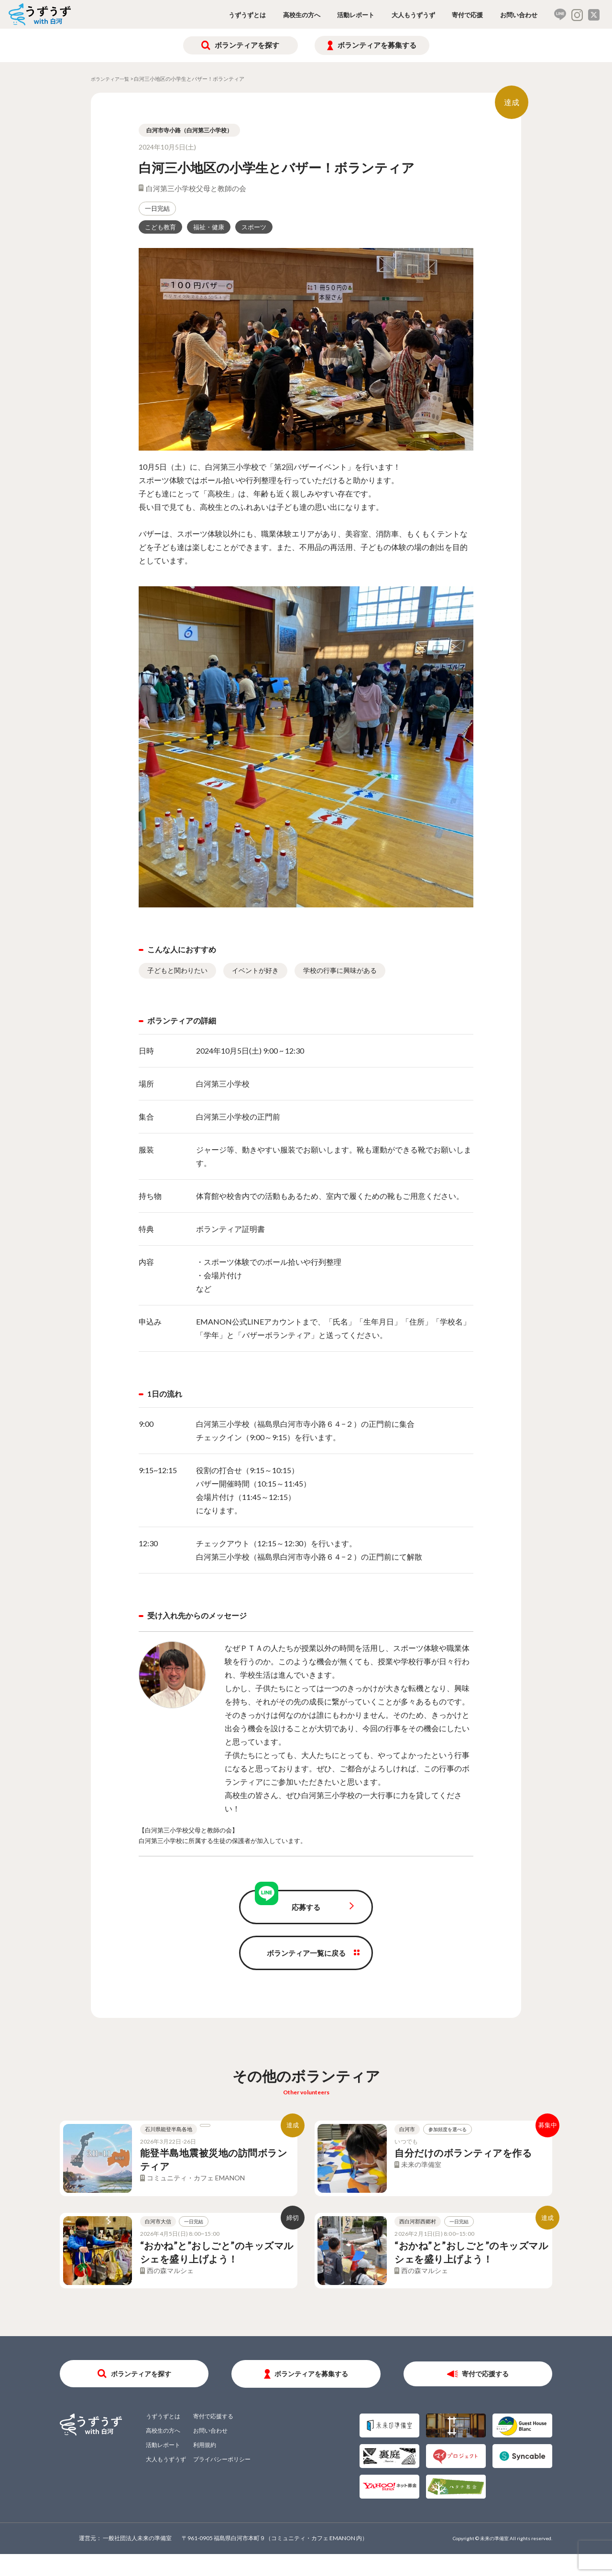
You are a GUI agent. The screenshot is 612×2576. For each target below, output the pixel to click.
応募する (306, 1907)
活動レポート (355, 15)
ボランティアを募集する (377, 45)
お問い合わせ (518, 15)
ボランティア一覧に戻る (306, 1953)
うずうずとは (247, 15)
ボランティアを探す (247, 45)
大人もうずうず (413, 15)
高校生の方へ (301, 15)
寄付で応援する (485, 2395)
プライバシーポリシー (222, 2480)
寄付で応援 (467, 15)
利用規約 (204, 2466)
